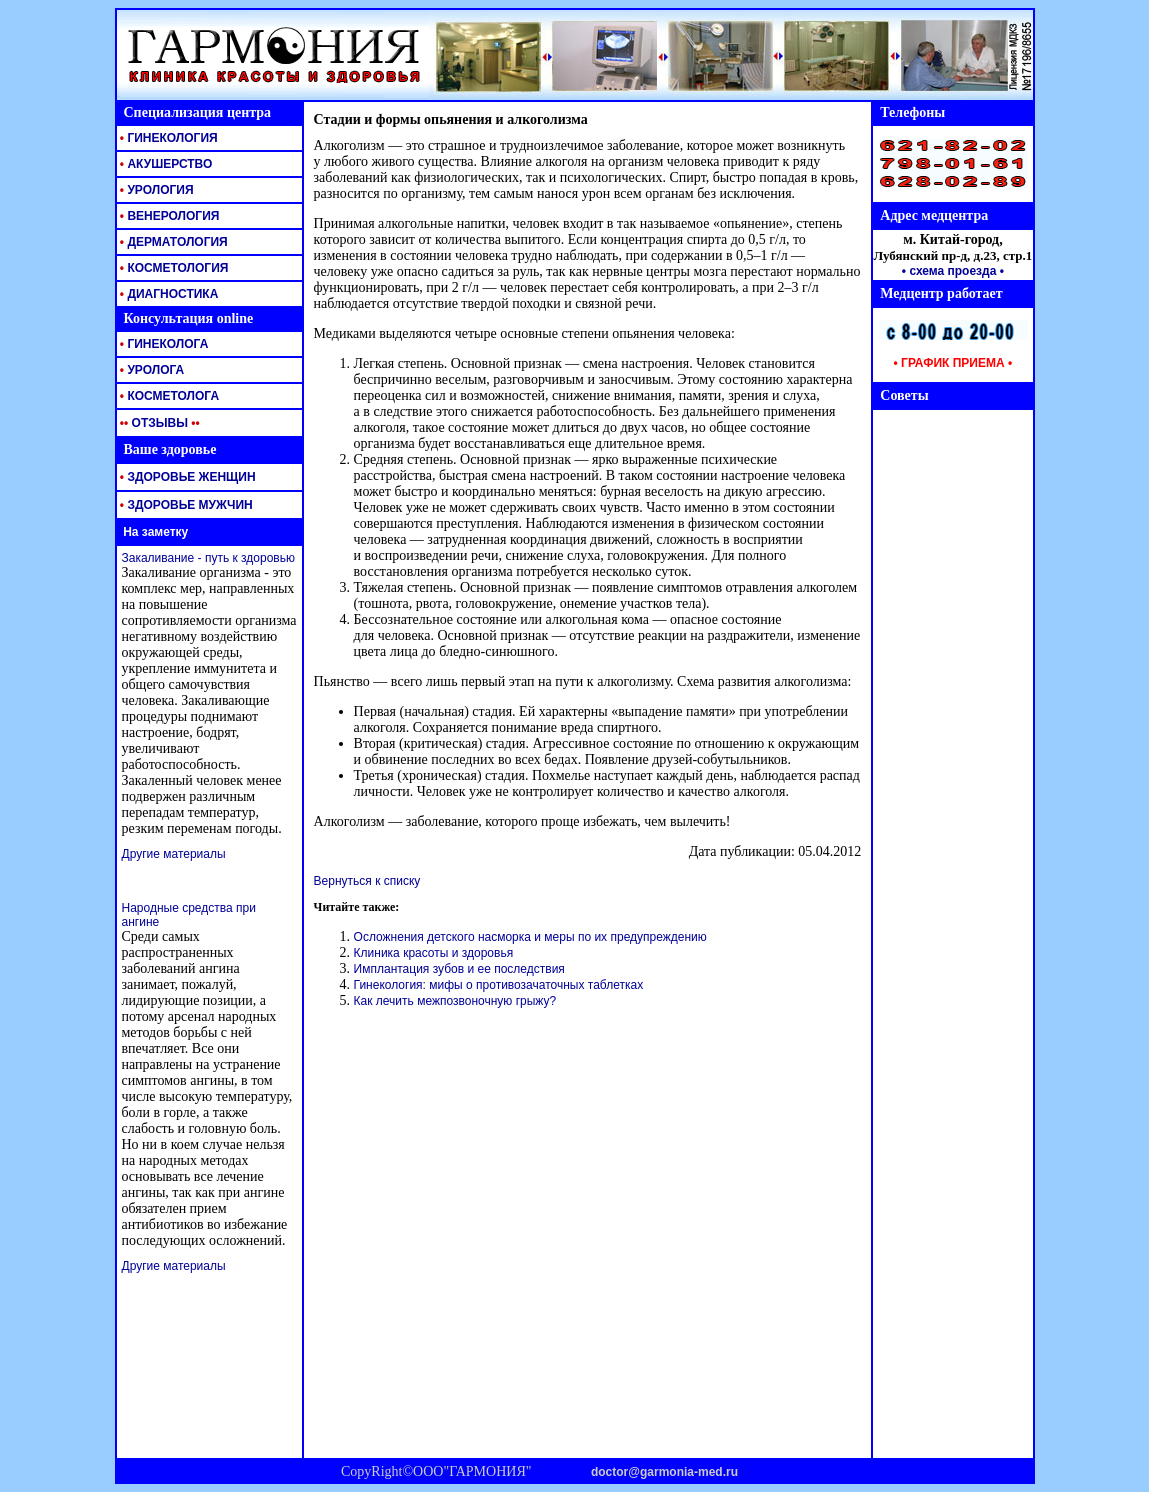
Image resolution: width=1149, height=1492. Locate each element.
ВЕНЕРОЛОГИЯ (168, 216)
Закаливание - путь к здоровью (208, 558)
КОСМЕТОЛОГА (168, 396)
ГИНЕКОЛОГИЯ (167, 138)
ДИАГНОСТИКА (168, 294)
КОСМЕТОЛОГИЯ (173, 268)
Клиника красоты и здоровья (434, 953)
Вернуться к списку (367, 881)
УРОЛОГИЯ (155, 190)
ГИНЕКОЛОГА (163, 344)
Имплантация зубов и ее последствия (459, 969)
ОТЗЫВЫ (158, 423)
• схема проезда (949, 271)
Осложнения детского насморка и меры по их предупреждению (530, 937)
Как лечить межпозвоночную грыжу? (455, 1001)
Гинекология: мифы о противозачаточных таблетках (499, 985)
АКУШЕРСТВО (165, 164)
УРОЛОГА (151, 370)
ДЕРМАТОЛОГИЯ (172, 242)
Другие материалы (174, 854)
